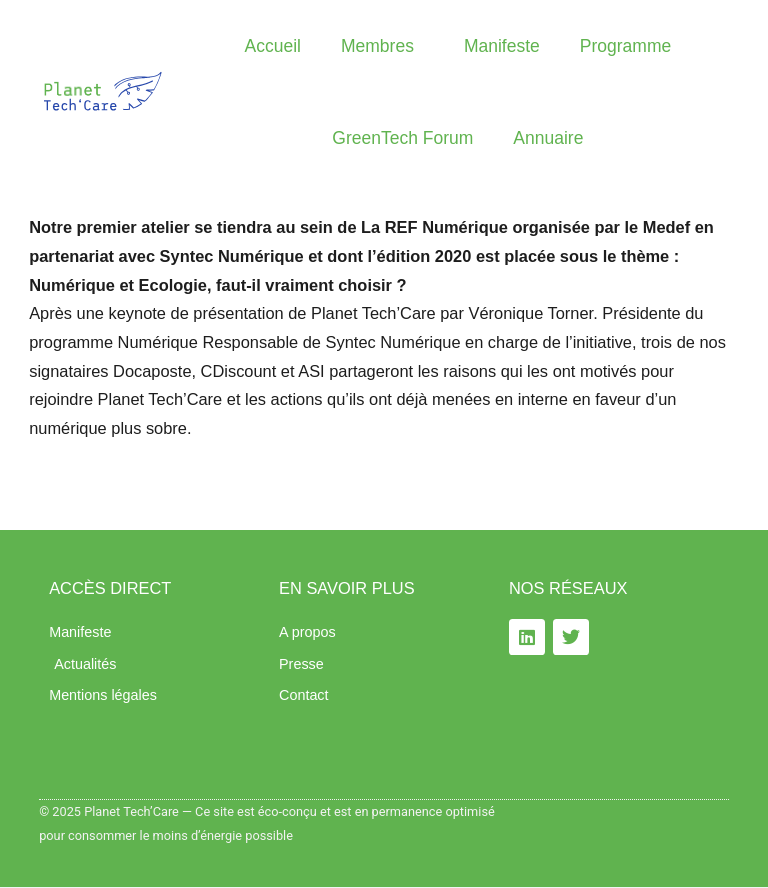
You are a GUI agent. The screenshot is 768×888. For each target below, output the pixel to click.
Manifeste (502, 46)
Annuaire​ (548, 138)
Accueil (273, 46)
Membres (382, 46)
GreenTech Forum (402, 138)
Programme (625, 46)
